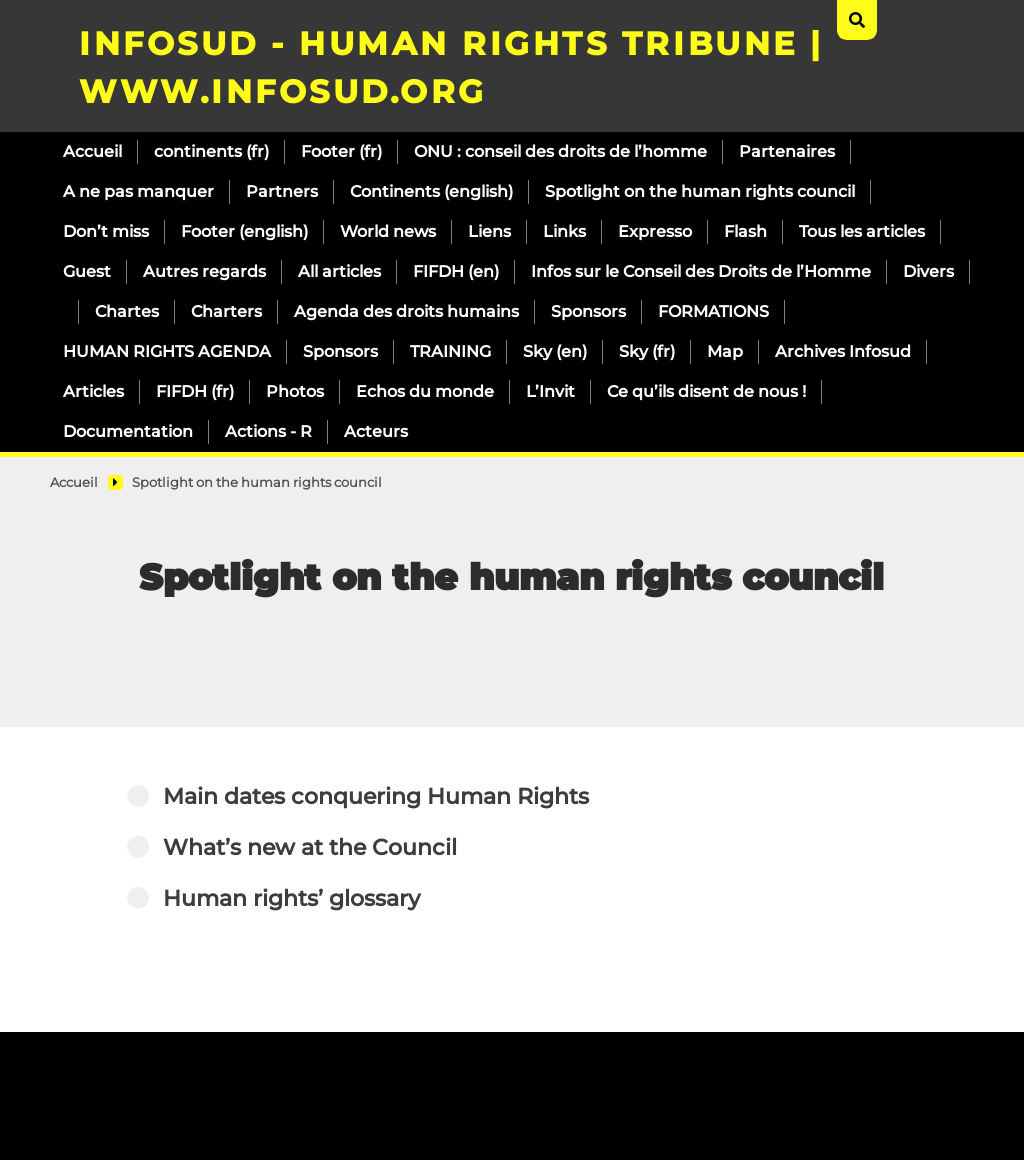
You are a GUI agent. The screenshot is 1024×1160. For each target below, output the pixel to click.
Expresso (655, 231)
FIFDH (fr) (195, 391)
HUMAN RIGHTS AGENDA (167, 351)
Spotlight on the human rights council (700, 191)
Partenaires (787, 151)
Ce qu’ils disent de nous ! (706, 391)
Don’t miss (106, 231)
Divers (928, 271)
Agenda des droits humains (406, 311)
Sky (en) (555, 351)
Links (564, 231)
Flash (745, 231)
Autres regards (204, 271)
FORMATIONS (713, 311)
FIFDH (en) (456, 271)
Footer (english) (244, 231)
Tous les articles (862, 231)
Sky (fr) (647, 351)
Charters (226, 311)
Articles (93, 391)
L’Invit (550, 391)
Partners (282, 191)
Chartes (127, 311)
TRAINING (450, 351)
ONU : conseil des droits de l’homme (560, 151)
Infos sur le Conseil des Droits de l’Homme (701, 271)
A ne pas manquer (138, 191)
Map (725, 351)
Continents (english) (431, 191)
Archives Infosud (843, 351)
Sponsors (588, 311)
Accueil (92, 151)
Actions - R (268, 431)
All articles (339, 271)
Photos (295, 391)
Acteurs (376, 431)
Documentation (128, 431)
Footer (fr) (341, 151)
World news (388, 231)
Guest (87, 271)
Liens (489, 231)
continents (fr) (211, 151)
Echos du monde (425, 391)
